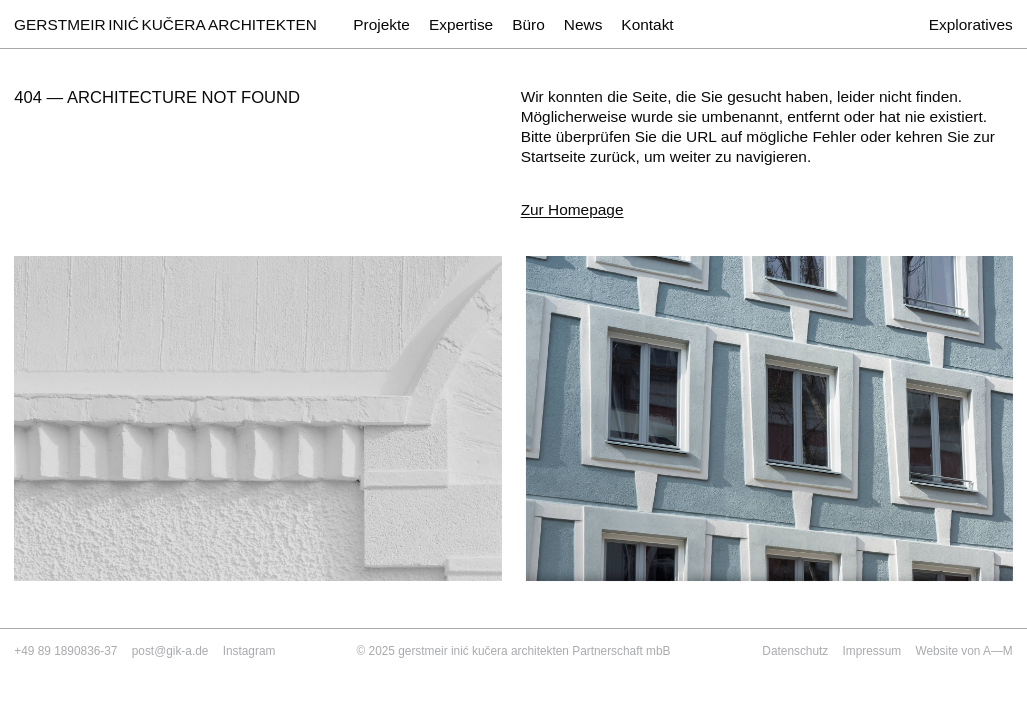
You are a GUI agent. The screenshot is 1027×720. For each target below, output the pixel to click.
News (583, 24)
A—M (998, 651)
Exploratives (971, 24)
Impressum (872, 651)
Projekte (381, 24)
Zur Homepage (572, 209)
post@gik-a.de (170, 651)
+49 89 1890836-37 (65, 651)
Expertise (461, 24)
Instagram (249, 651)
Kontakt (647, 24)
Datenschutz (795, 651)
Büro (528, 24)
